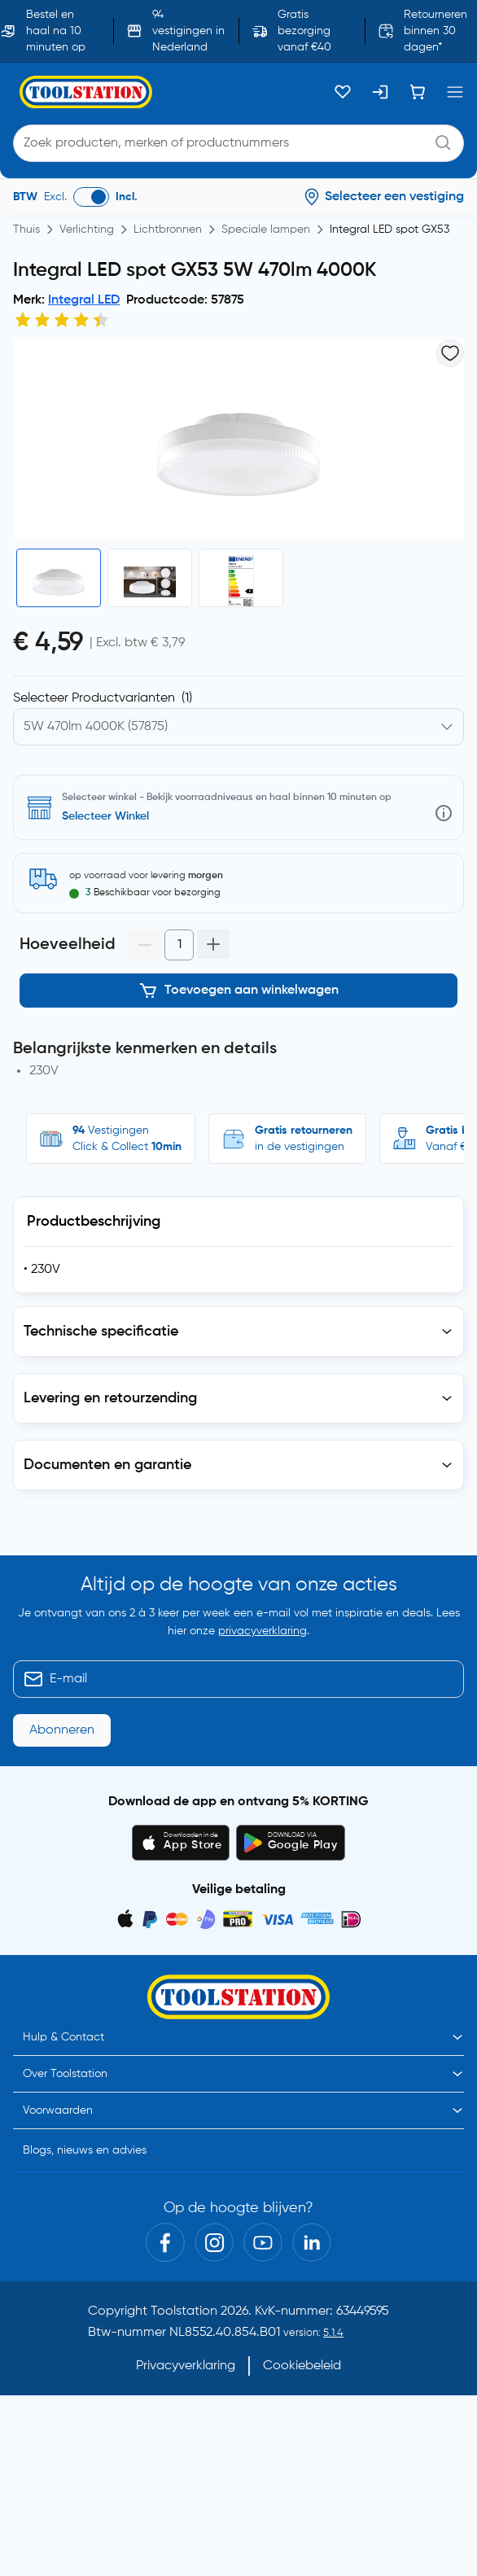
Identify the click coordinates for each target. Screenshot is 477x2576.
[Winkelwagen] (418, 92)
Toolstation (184, 2311)
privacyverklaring (262, 1631)
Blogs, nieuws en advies (85, 2150)
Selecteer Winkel (105, 816)
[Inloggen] (380, 92)
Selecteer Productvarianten (102, 698)
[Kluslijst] (343, 92)
